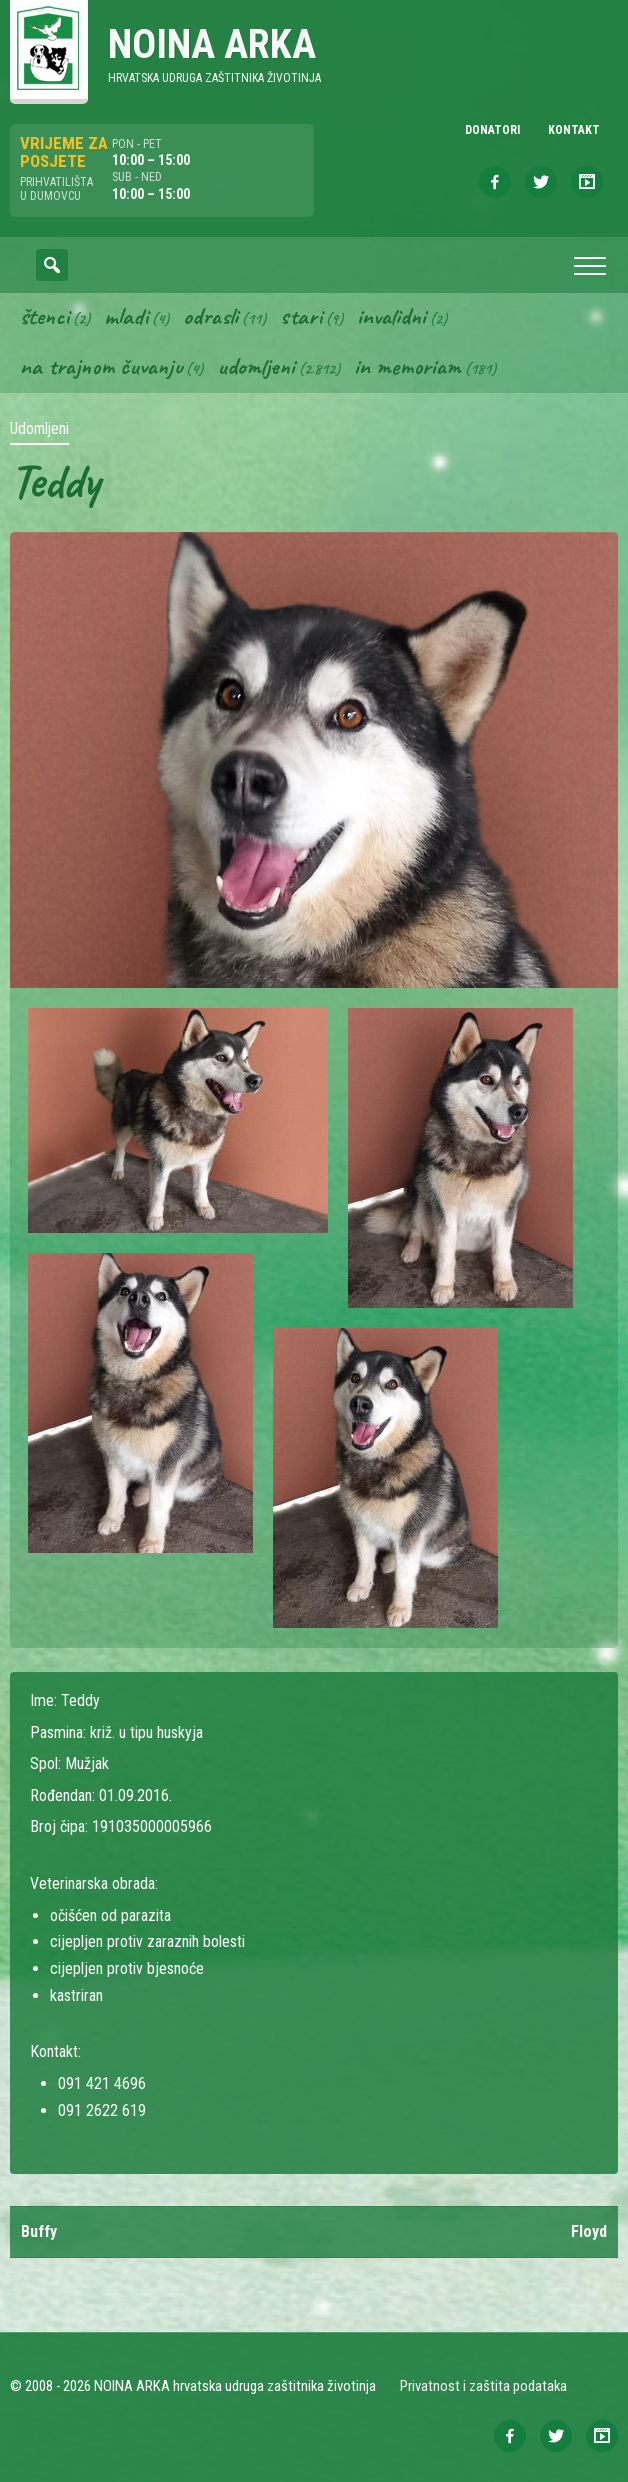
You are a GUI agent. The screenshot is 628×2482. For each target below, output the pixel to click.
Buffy (39, 2231)
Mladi (126, 316)
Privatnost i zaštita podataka (483, 2386)
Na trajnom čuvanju (101, 366)
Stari (301, 316)
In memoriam (407, 366)
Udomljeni (256, 366)
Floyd (589, 2231)
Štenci (44, 316)
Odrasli (210, 316)
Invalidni (391, 316)
